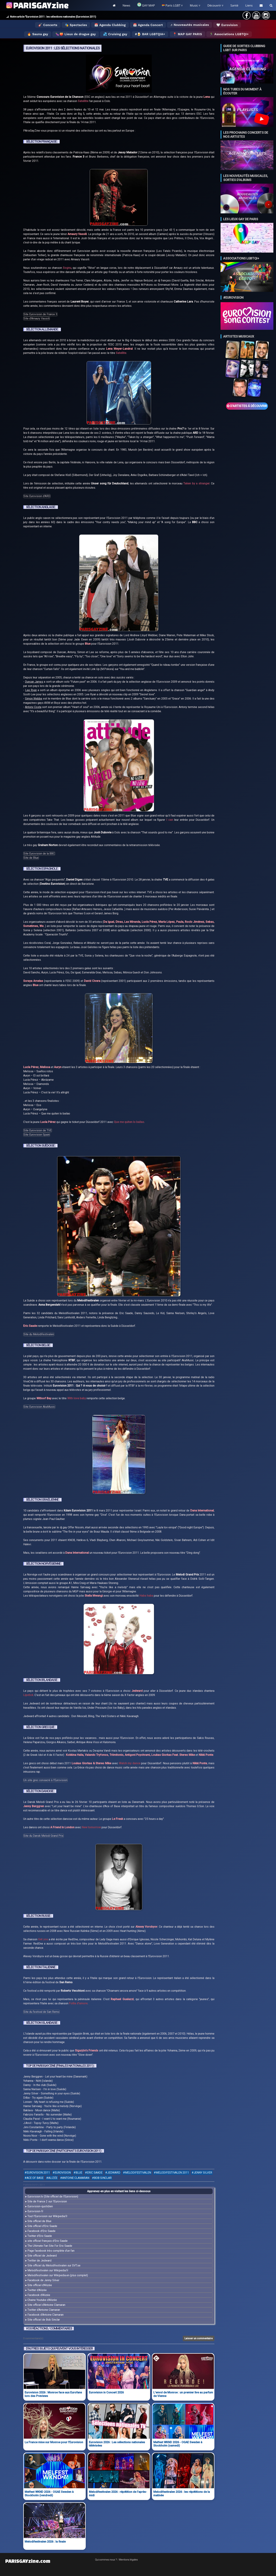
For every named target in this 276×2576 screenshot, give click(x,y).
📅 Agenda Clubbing (110, 25)
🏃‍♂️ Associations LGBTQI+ (229, 34)
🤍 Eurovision (227, 25)
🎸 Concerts (47, 25)
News (126, 5)
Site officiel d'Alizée (39, 2285)
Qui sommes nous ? (106, 2559)
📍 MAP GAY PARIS (187, 34)
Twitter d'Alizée (37, 2290)
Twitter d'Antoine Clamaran (43, 2309)
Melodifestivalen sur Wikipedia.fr (47, 2270)
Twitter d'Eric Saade (39, 2236)
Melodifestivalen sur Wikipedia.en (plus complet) (57, 2275)
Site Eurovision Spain (37, 1134)
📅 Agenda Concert (148, 25)
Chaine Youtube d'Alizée (42, 2300)
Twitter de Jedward (39, 2260)
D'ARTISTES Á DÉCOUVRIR (247, 406)
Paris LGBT (171, 5)
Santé (234, 5)
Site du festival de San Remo (41, 2011)
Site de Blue (31, 857)
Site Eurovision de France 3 (40, 314)
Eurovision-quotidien (40, 2206)
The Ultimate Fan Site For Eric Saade (49, 2245)
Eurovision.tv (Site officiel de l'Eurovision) (52, 2196)
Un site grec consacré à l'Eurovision (45, 1780)
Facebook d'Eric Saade (41, 2231)
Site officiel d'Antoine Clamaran (46, 2305)
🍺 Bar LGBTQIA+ (151, 34)
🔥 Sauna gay (37, 34)
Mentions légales (128, 2559)
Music (194, 5)
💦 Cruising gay (115, 34)
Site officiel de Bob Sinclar (43, 2319)
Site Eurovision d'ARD (37, 496)
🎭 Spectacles (76, 25)
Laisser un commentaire (198, 2338)
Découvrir (214, 5)
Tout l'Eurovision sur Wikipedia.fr (47, 2216)
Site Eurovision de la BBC (39, 853)
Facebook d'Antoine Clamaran (45, 2314)
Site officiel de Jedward (42, 2255)
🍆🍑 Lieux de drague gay (75, 34)
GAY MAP (146, 5)
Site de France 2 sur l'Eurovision (47, 2201)
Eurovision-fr (35, 2211)
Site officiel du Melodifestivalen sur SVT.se (53, 2265)
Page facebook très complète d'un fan (50, 2250)
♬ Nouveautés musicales (189, 25)
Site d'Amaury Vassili (36, 318)
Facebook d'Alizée (38, 2295)
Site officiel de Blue (39, 2221)
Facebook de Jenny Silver (43, 2280)
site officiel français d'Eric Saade (47, 2241)
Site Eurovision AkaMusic (39, 1406)
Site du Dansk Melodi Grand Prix (43, 1835)
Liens (249, 5)
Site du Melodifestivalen (39, 1334)
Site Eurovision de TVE (38, 1130)
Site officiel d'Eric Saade (42, 2226)
